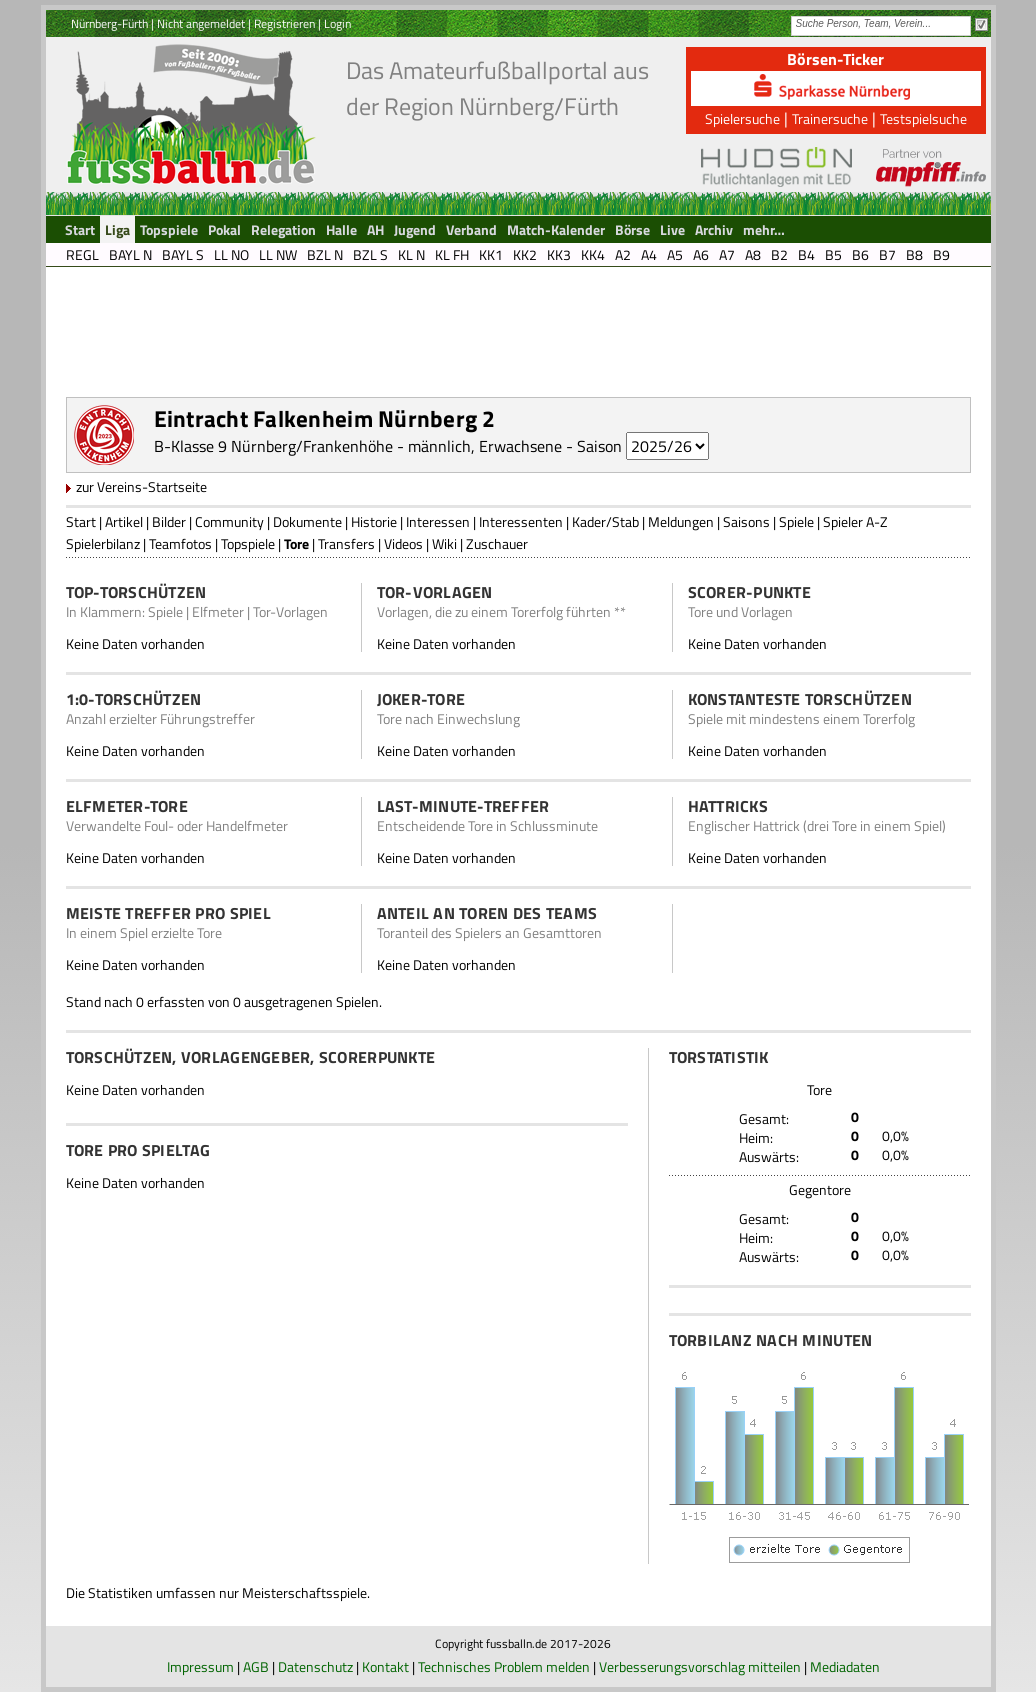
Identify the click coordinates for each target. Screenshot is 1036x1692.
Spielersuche (742, 118)
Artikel (124, 521)
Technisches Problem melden (504, 1666)
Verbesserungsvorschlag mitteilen (700, 1666)
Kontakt (385, 1666)
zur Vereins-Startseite (141, 486)
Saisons (746, 521)
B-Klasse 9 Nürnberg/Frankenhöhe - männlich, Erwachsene (358, 446)
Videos (403, 543)
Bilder (169, 521)
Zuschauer (497, 543)
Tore (296, 543)
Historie (374, 521)
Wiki (444, 543)
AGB (256, 1666)
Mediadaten (845, 1666)
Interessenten (521, 521)
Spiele (796, 521)
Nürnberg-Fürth (109, 23)
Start (81, 521)
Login (337, 23)
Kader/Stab (605, 521)
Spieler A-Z (855, 521)
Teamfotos (180, 543)
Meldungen (681, 521)
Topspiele (248, 543)
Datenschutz (315, 1666)
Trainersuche (830, 118)
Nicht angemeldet (201, 23)
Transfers (346, 543)
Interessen (438, 521)
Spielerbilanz (103, 543)
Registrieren (284, 23)
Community (229, 521)
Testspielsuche (923, 118)
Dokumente (307, 521)
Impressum (200, 1666)
